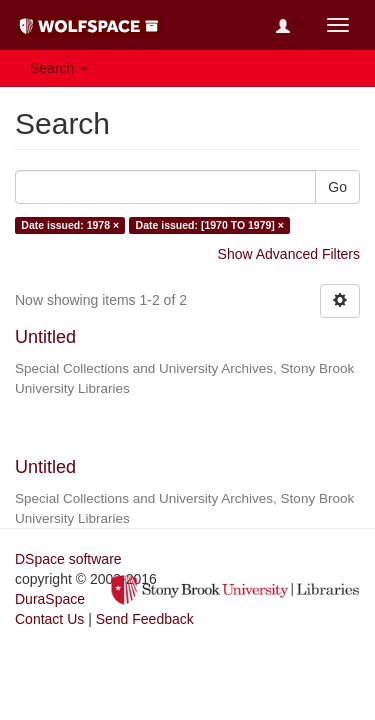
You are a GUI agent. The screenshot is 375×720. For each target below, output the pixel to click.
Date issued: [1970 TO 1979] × (210, 225)
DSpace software (68, 559)
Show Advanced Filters (289, 254)
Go (337, 187)
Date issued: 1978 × (70, 225)
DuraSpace (50, 599)
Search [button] (59, 68)
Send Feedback (145, 619)
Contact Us (49, 619)
